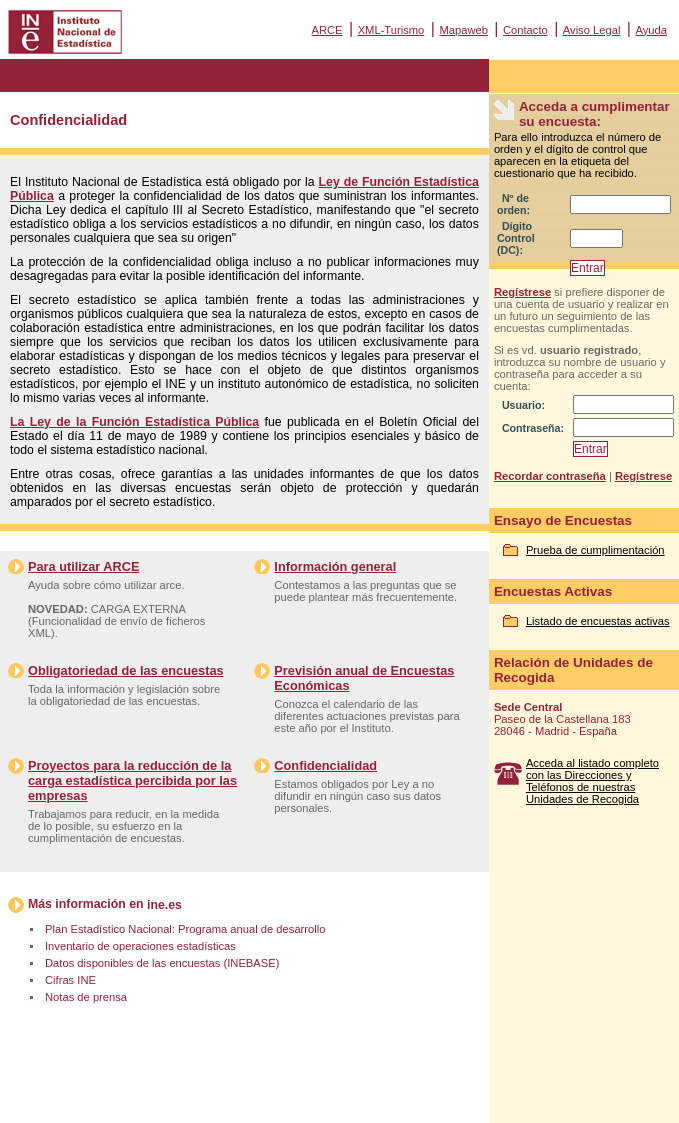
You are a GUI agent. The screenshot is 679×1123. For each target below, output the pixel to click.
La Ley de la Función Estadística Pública (134, 422)
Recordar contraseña (550, 476)
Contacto (525, 30)
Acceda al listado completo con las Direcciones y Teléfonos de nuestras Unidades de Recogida (592, 781)
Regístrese (522, 292)
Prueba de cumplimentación (595, 550)
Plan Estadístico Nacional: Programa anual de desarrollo (185, 929)
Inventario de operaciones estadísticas (140, 946)
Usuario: (523, 405)
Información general (335, 566)
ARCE (326, 30)
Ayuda (651, 30)
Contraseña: (533, 428)
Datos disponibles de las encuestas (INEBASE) (162, 963)
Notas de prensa (86, 997)
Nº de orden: (513, 204)
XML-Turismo (391, 30)
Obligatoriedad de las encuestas (126, 670)
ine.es (164, 905)
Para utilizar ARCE (83, 566)
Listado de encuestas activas (598, 621)
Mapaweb (463, 30)
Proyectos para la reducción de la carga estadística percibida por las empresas (132, 780)
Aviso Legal (592, 30)
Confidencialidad (325, 765)
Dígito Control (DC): (516, 238)
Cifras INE (70, 980)
